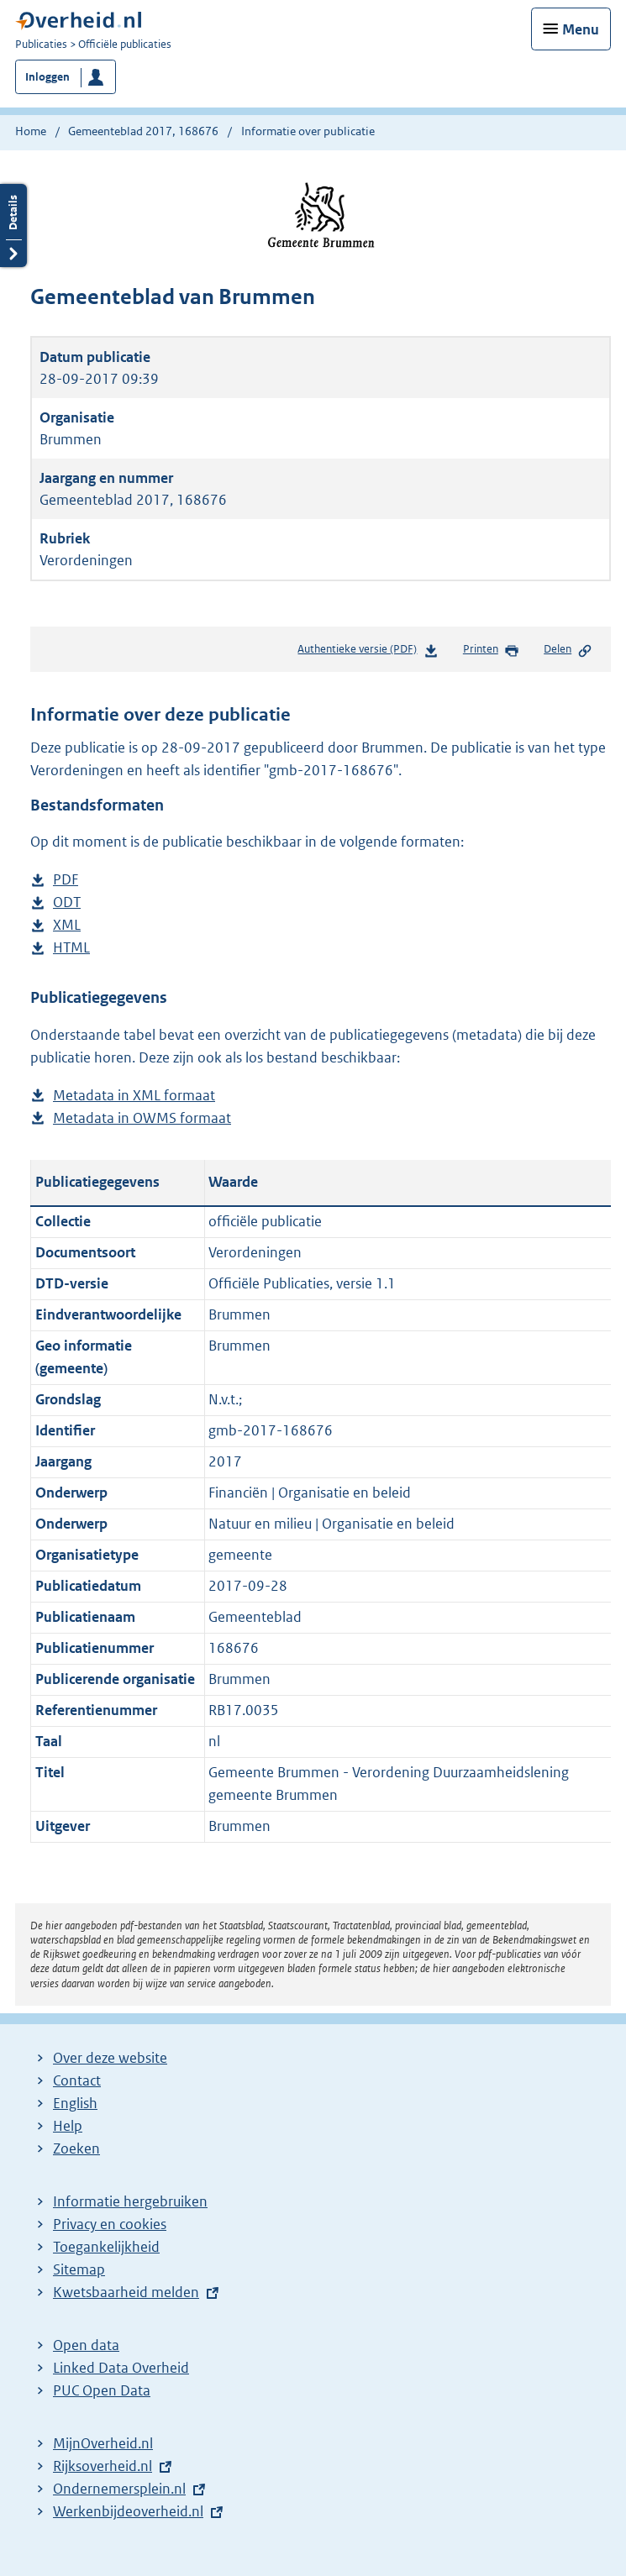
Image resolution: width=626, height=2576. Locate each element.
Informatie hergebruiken (130, 2201)
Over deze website (110, 2058)
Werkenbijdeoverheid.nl (128, 2511)
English (75, 2103)
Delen (568, 650)
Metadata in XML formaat (134, 1095)
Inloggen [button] (47, 77)
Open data (86, 2345)
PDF (65, 879)
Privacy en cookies (109, 2224)
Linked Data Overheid (121, 2367)
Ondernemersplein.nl (119, 2488)
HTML (71, 947)
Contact (77, 2080)
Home (30, 131)
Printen (491, 650)
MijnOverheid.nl (103, 2443)
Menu (580, 29)
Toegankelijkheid (106, 2247)
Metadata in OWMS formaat (142, 1118)
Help (67, 2126)
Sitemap (79, 2269)
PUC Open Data (101, 2390)
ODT (67, 902)
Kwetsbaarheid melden (126, 2292)
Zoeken (76, 2148)
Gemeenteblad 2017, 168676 (143, 131)
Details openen (13, 225)
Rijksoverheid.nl (102, 2466)
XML (67, 925)
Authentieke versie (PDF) (367, 652)
